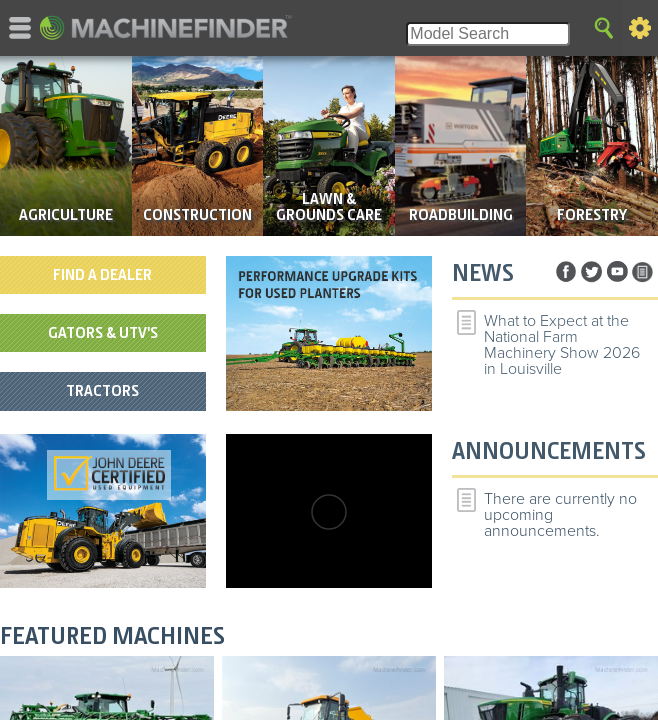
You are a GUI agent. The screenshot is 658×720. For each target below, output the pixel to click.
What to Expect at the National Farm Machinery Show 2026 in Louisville (562, 345)
